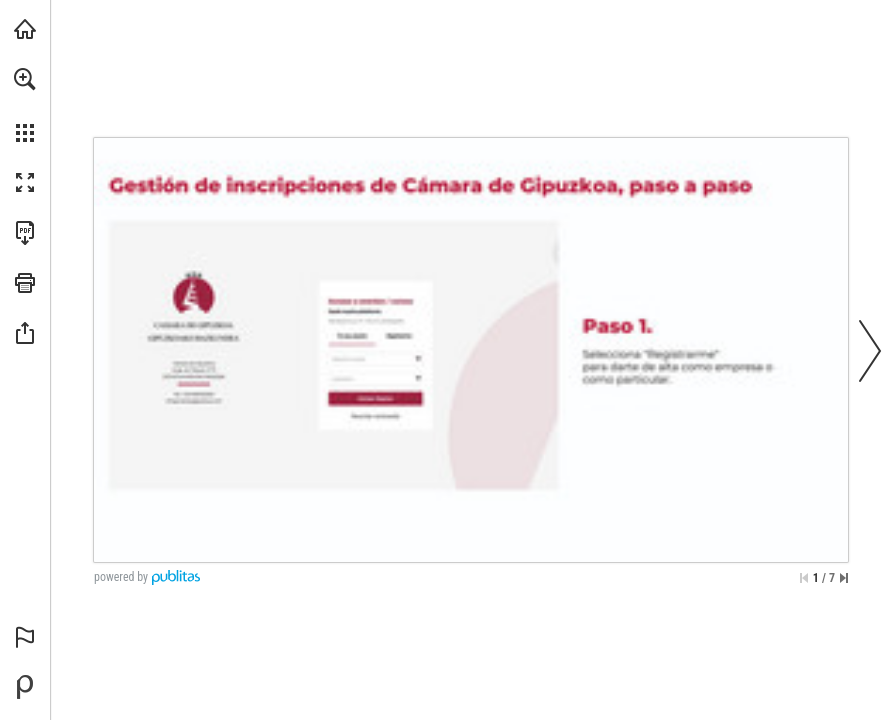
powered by (121, 577)
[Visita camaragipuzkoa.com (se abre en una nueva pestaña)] (25, 29)
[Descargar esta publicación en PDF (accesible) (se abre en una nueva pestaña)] (25, 233)
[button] (25, 79)
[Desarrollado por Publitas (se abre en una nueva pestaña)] (25, 687)
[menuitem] (25, 105)
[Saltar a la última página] (844, 578)
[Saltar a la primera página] (804, 578)
